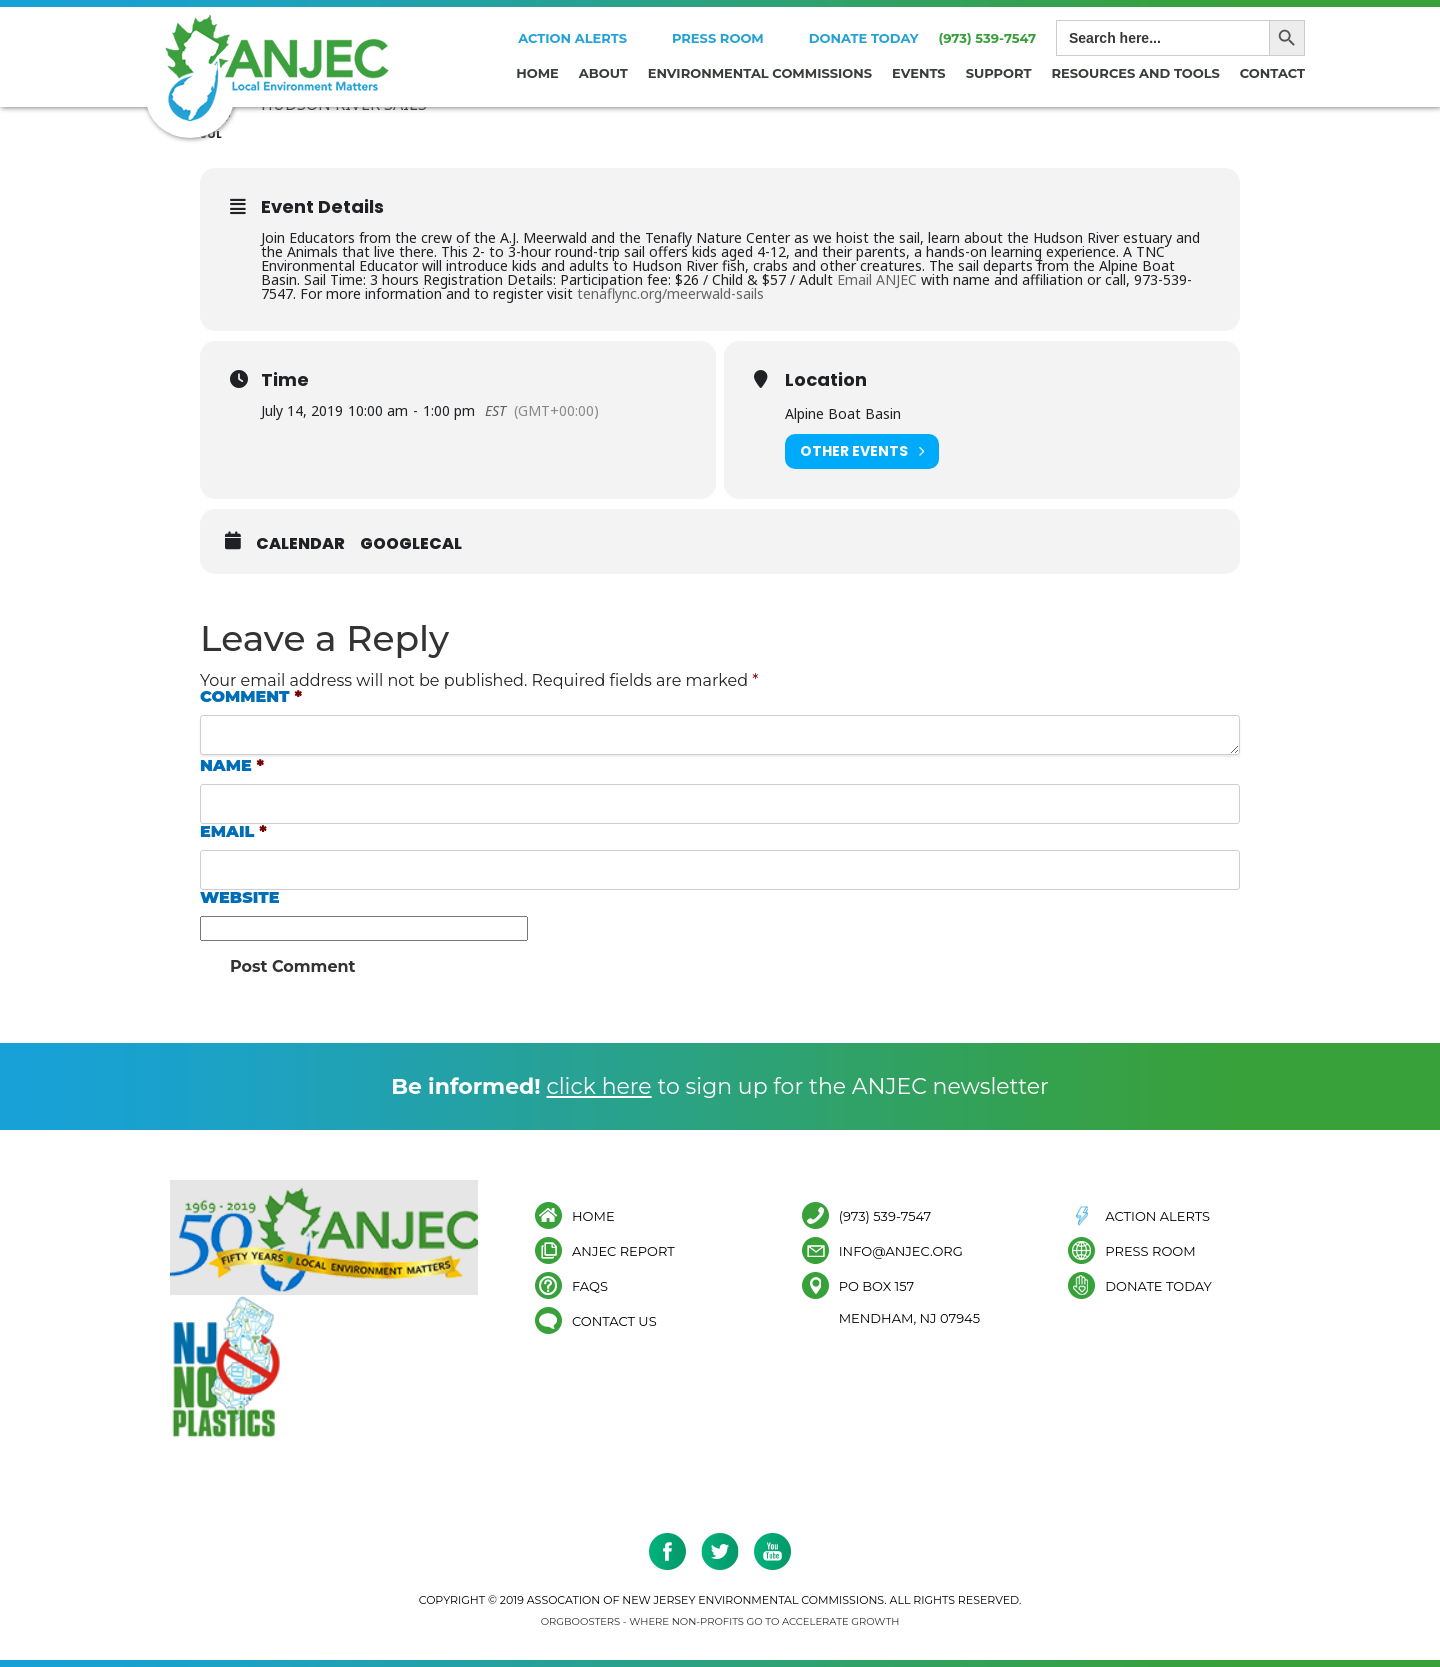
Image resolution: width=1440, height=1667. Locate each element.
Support (999, 73)
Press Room (718, 38)
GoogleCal (411, 544)
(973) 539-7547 (987, 38)
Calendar (300, 544)
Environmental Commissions (760, 73)
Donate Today (864, 38)
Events (919, 73)
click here (598, 1086)
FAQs (590, 1285)
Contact (1272, 73)
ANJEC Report (623, 1250)
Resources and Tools (1136, 73)
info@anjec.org (901, 1250)
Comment (251, 697)
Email (233, 832)
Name (232, 766)
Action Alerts (572, 38)
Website (240, 898)
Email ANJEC (877, 279)
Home (537, 73)
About (603, 73)
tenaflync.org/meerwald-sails (670, 293)
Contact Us (614, 1320)
